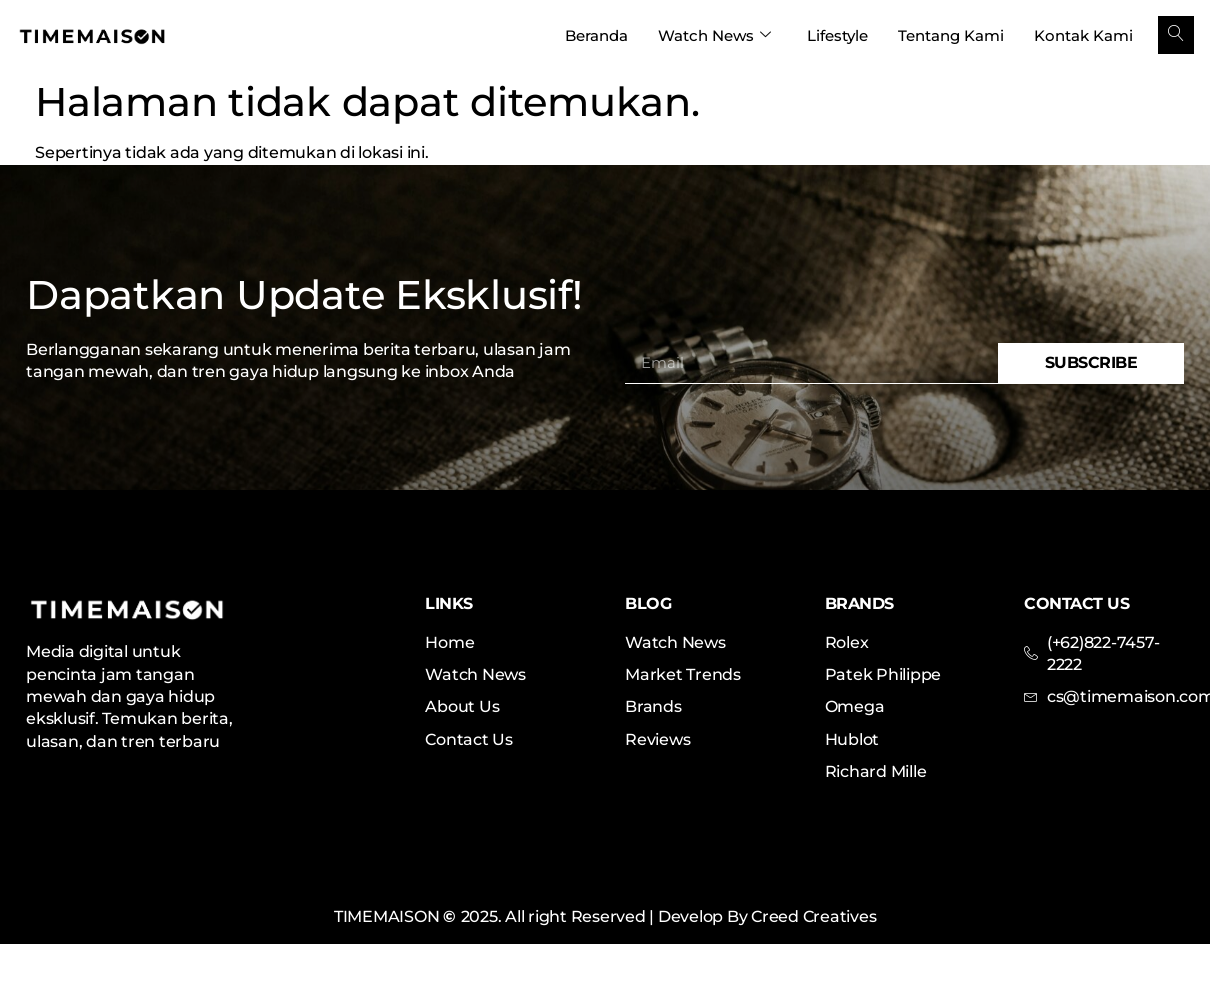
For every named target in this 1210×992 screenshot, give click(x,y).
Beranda (596, 35)
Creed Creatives (813, 916)
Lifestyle (837, 35)
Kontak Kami (1083, 35)
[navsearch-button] (1176, 35)
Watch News (714, 35)
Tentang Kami (951, 35)
